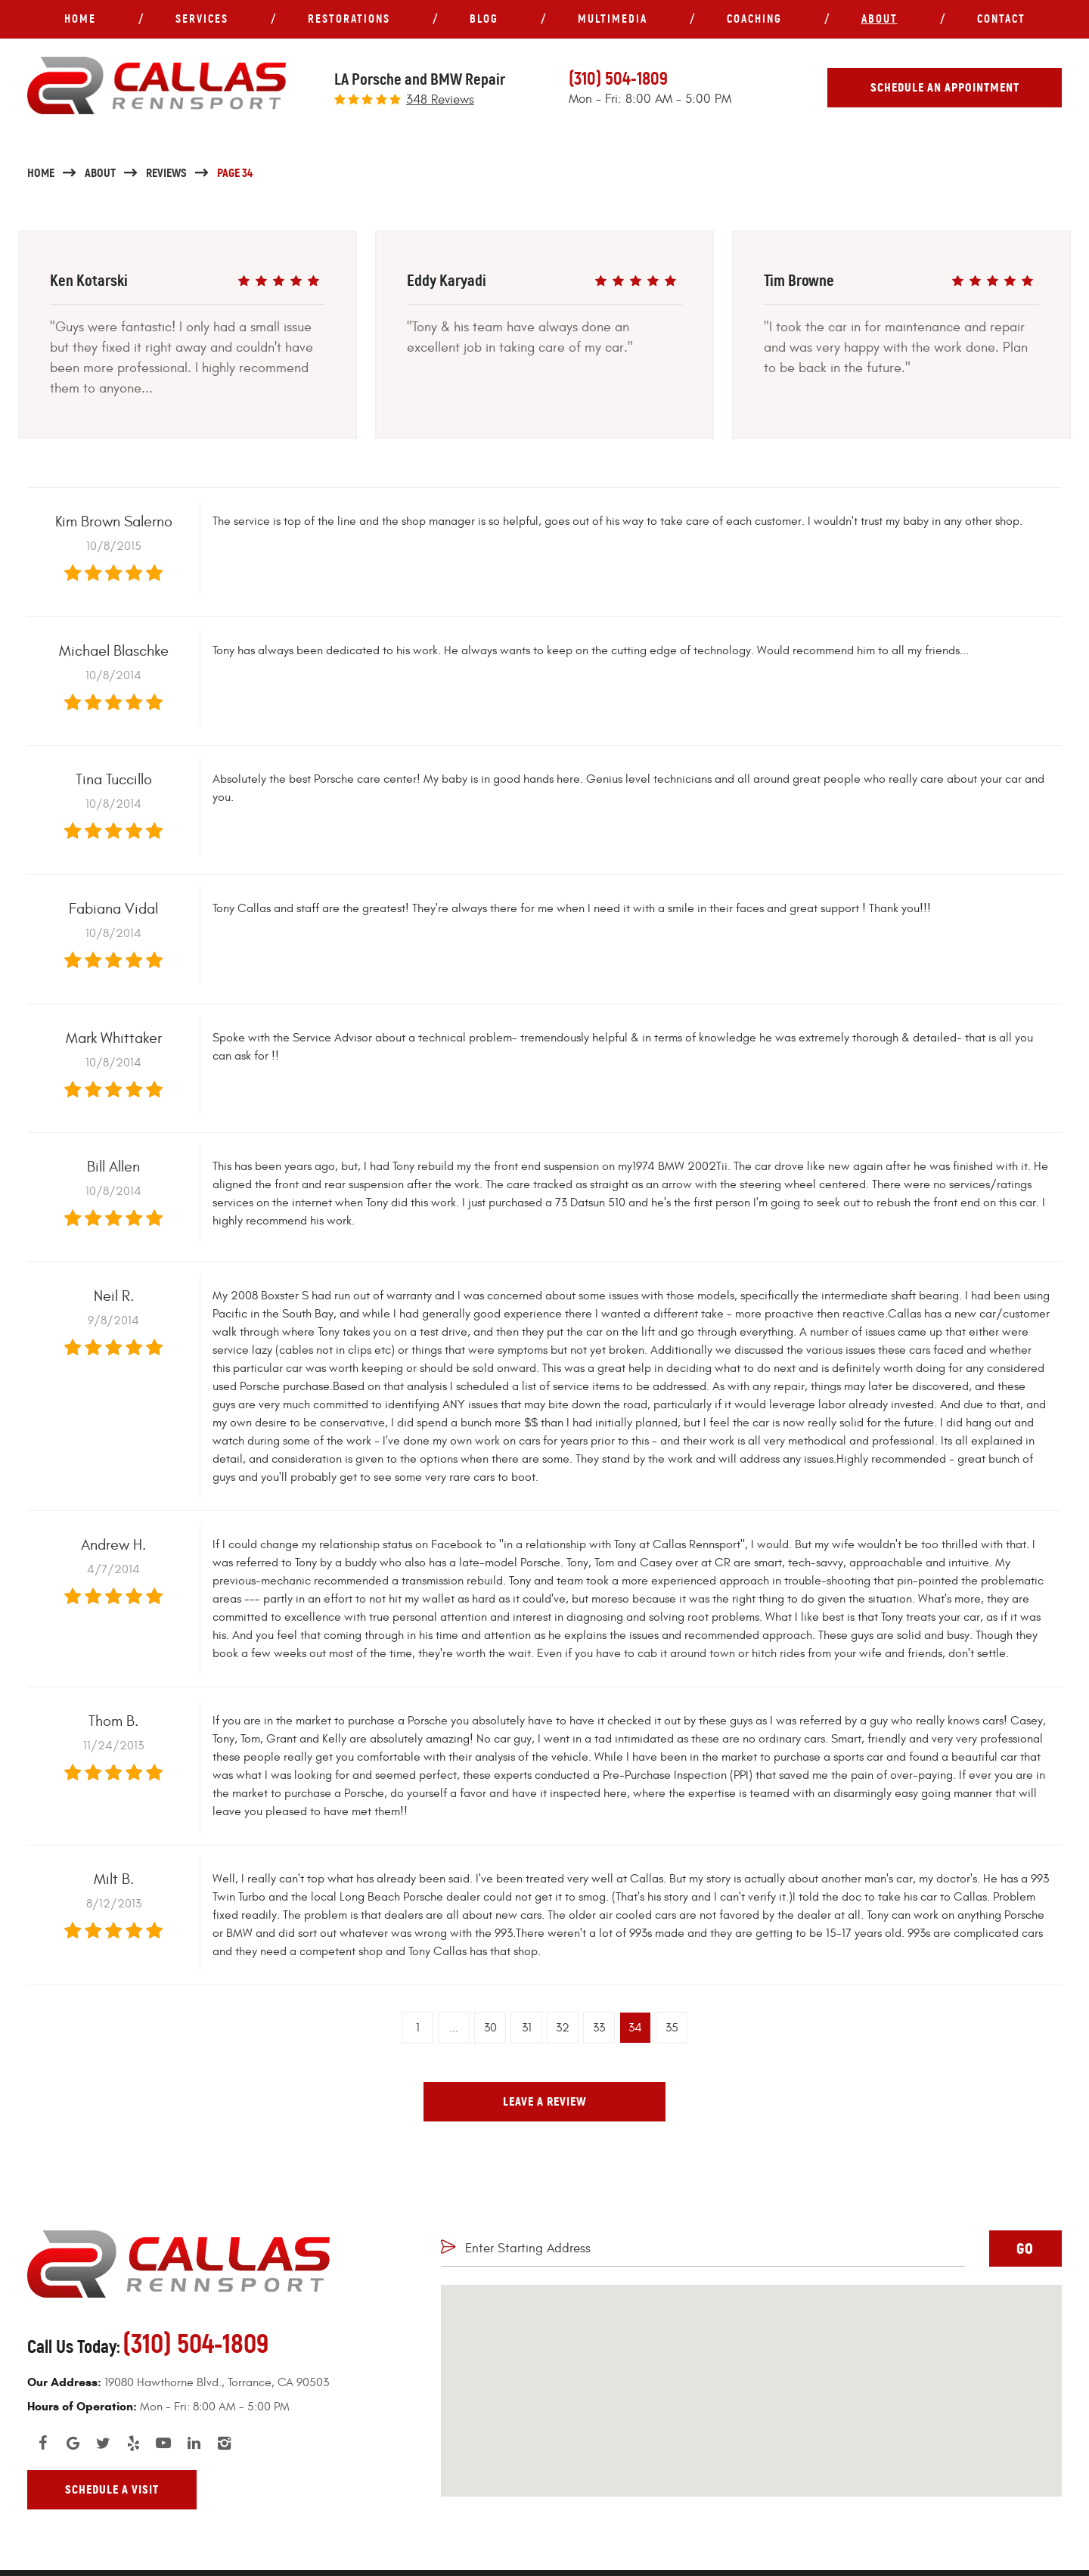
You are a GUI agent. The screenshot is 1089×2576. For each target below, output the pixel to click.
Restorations (349, 18)
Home (80, 18)
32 (562, 2027)
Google (72, 2443)
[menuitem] (79, 19)
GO (1025, 2248)
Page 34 (235, 173)
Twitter (103, 2443)
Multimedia (612, 18)
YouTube (163, 2443)
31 (527, 2027)
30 (490, 2027)
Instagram (224, 2443)
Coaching (754, 18)
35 (672, 2027)
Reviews (166, 173)
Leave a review (545, 2101)
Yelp (133, 2443)
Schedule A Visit (112, 2489)
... (453, 2027)
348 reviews (440, 100)
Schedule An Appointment (944, 87)
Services (201, 18)
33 (599, 2027)
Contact (1001, 18)
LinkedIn (193, 2443)
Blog (484, 18)
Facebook (42, 2443)
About (879, 18)
